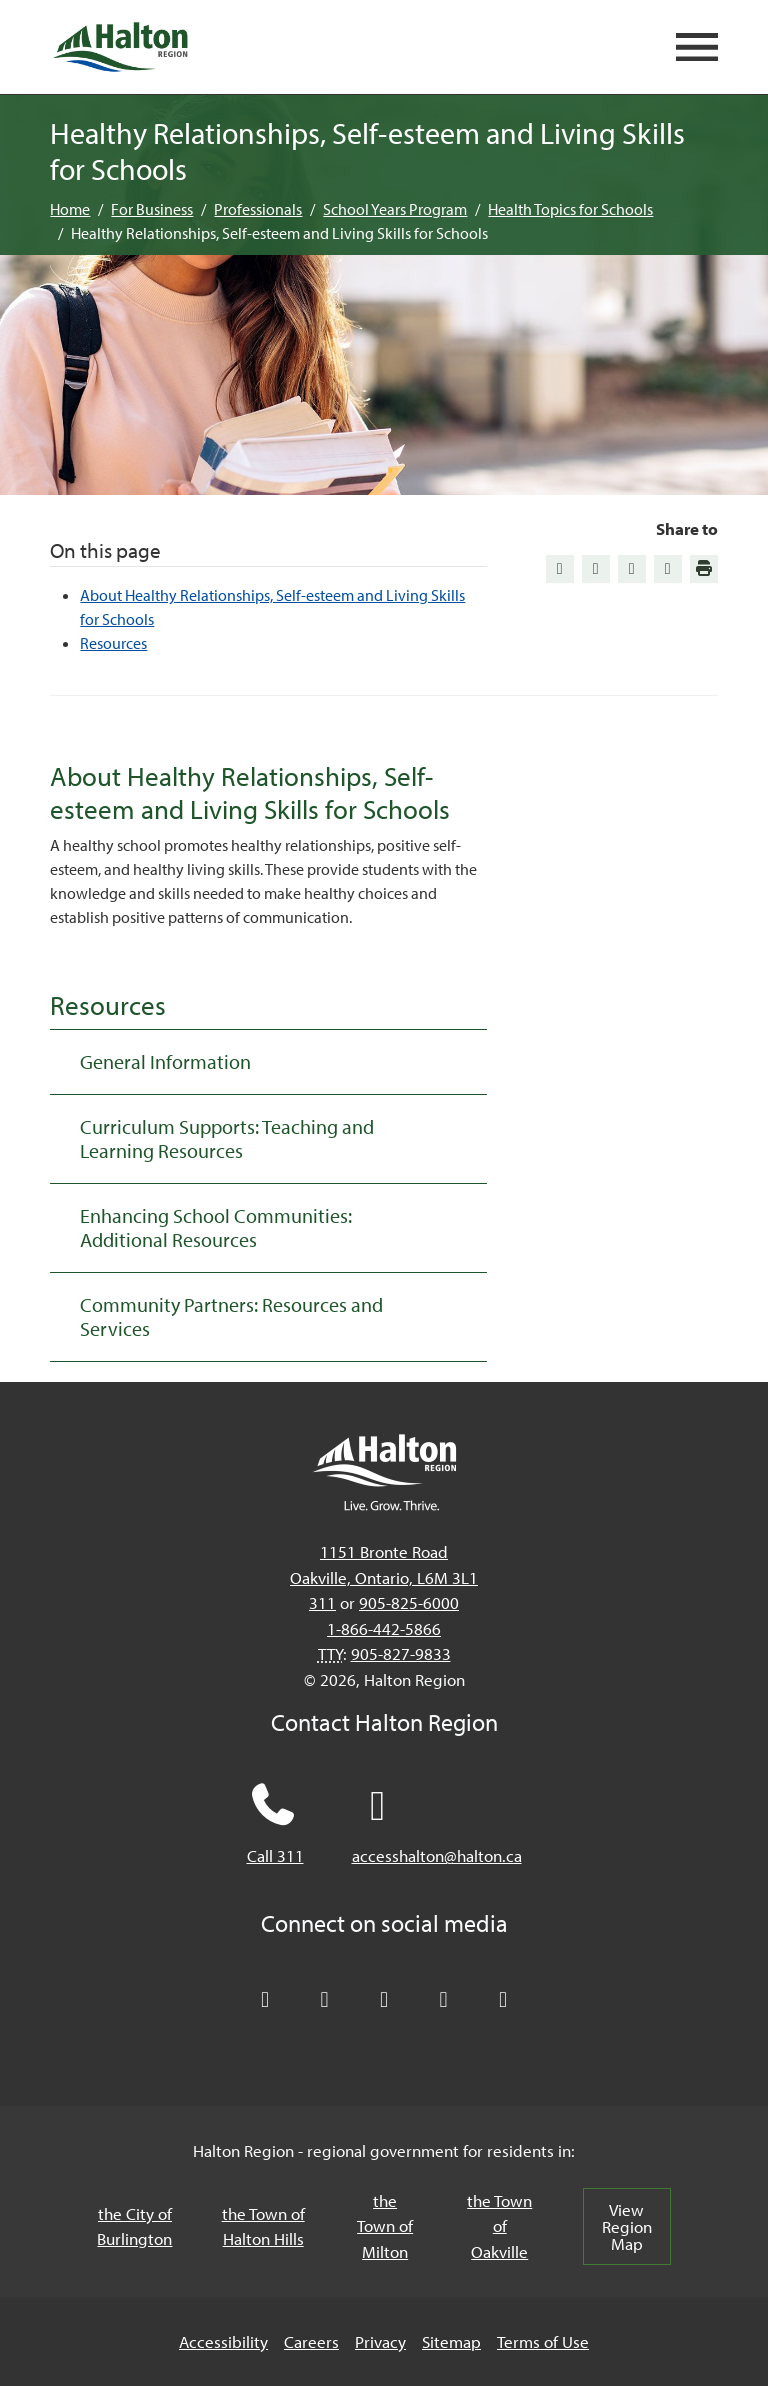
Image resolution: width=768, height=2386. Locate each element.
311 (322, 1602)
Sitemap (451, 2341)
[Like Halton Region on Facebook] (325, 2000)
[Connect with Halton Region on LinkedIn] (384, 2000)
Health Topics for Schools (570, 209)
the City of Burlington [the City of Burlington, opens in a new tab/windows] (134, 2226)
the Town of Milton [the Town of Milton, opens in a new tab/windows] (385, 2226)
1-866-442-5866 (384, 1628)
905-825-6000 (409, 1602)
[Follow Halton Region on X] (265, 2000)
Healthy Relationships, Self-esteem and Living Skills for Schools (279, 233)
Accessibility (223, 2341)
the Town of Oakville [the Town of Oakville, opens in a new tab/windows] (499, 2226)
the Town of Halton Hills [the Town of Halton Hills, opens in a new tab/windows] (263, 2226)
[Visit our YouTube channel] (444, 2000)
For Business (152, 209)
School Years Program (395, 209)
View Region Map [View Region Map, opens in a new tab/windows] (627, 2226)
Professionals (258, 209)
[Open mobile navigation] (697, 47)
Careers (311, 2341)
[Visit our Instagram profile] (503, 2000)
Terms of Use (543, 2341)
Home (70, 209)
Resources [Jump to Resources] (113, 643)
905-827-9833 (401, 1653)
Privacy (380, 2341)
